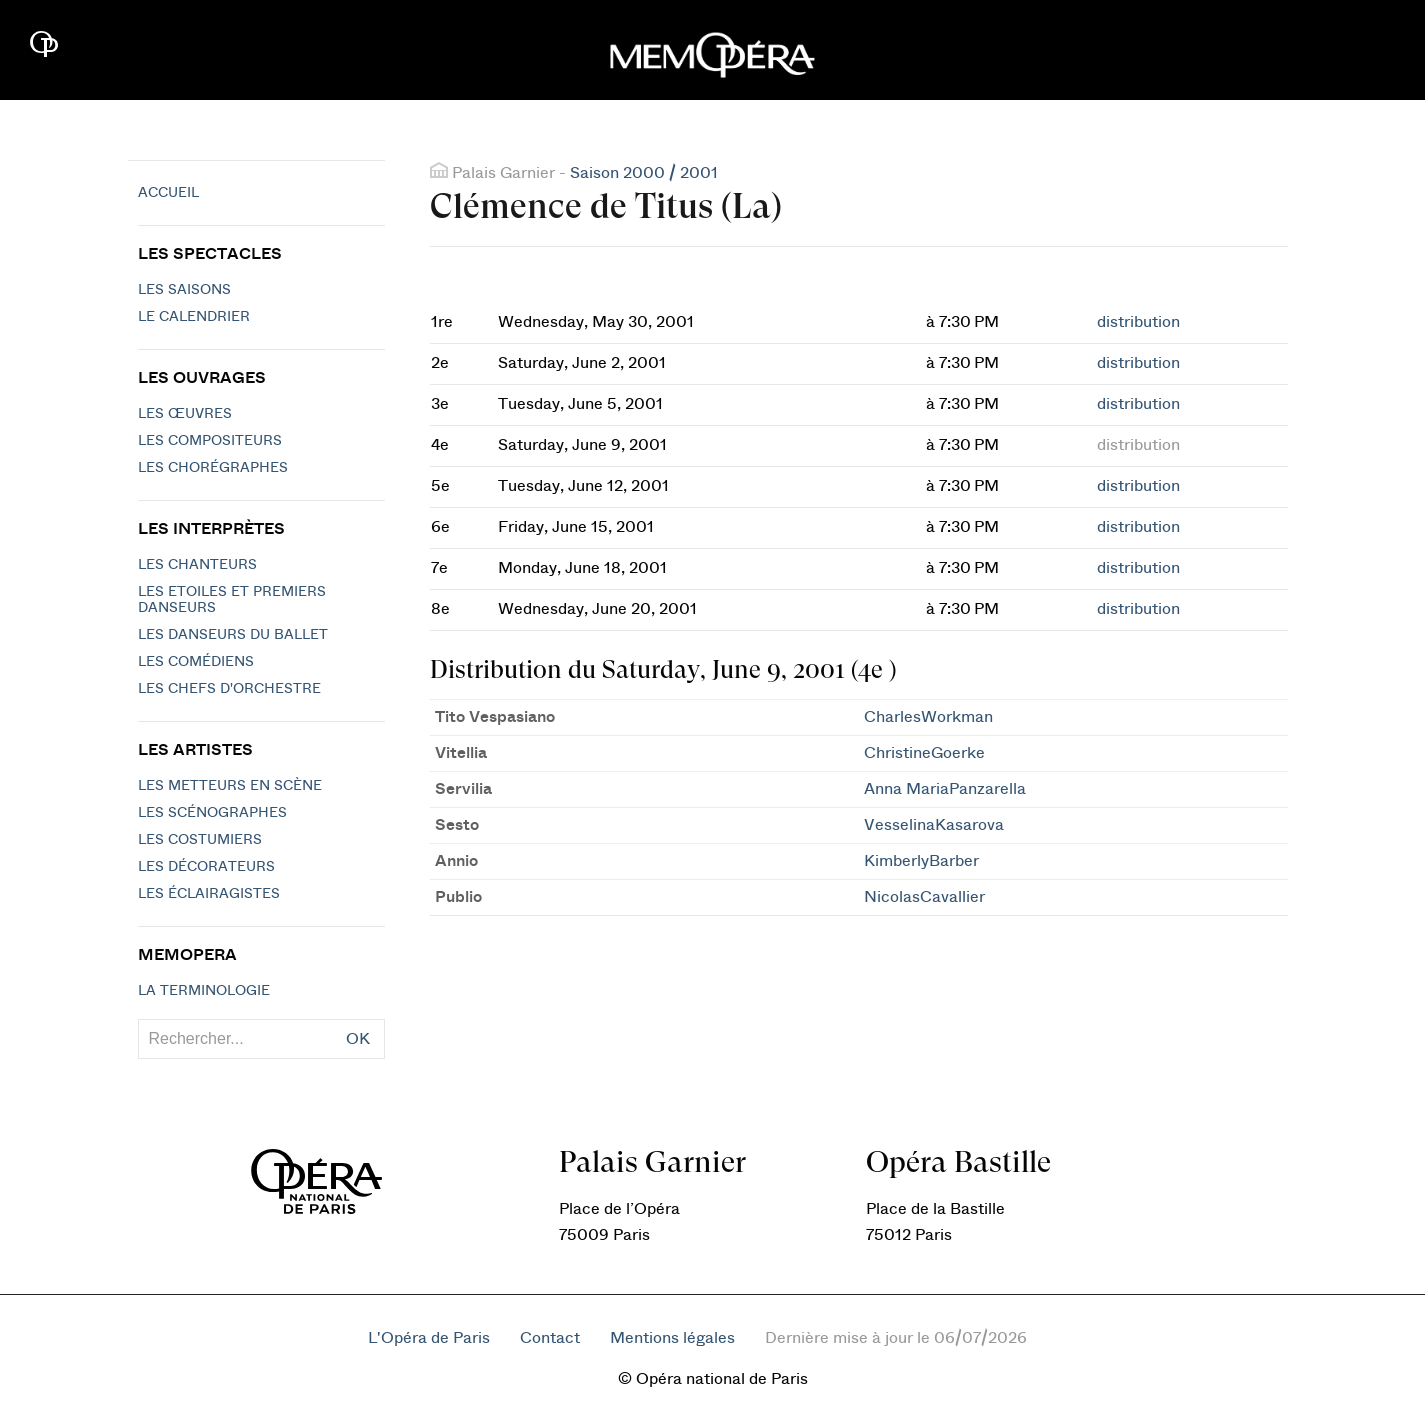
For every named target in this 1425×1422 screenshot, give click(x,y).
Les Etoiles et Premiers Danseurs (232, 600)
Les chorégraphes (213, 468)
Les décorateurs (206, 867)
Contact (550, 1338)
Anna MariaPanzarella (945, 789)
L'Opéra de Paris (429, 1338)
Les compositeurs (210, 441)
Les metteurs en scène (230, 786)
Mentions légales (672, 1338)
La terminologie (204, 991)
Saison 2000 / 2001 (644, 173)
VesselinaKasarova (934, 825)
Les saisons (184, 290)
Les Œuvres (185, 414)
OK (358, 1039)
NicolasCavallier (924, 897)
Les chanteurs (197, 565)
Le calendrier (194, 317)
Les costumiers (200, 840)
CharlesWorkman (928, 717)
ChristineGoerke (924, 753)
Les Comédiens (196, 662)
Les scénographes (212, 813)
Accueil (168, 193)
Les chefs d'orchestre (229, 689)
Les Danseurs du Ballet (233, 635)
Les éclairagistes (209, 894)
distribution (1138, 322)
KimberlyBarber (921, 861)
